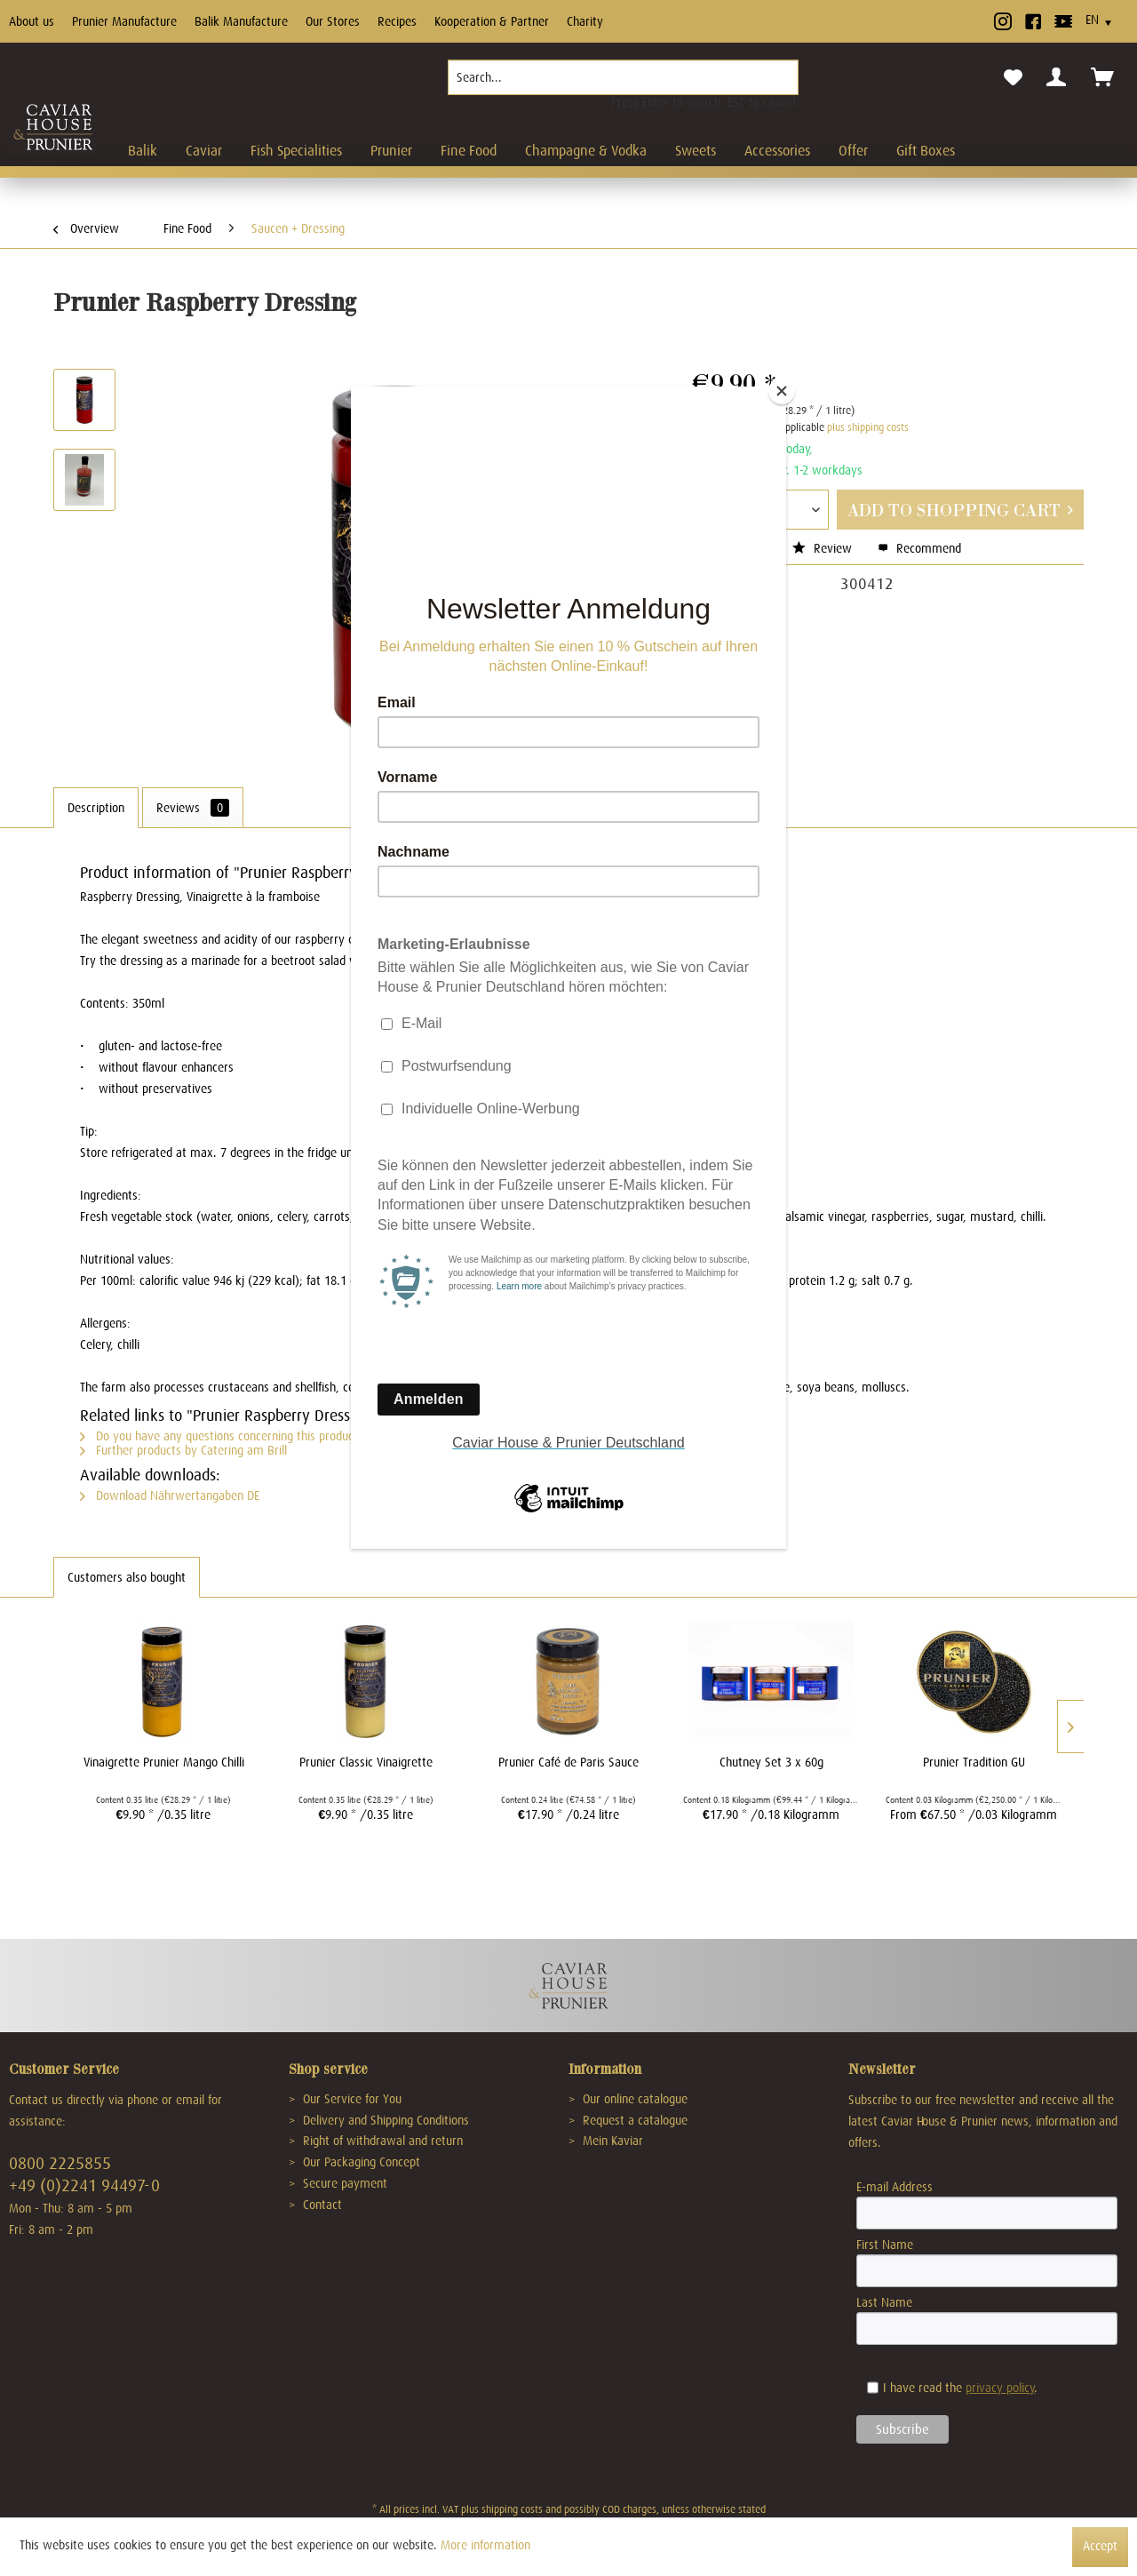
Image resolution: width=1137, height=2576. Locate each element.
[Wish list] (1013, 78)
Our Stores (333, 21)
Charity (585, 21)
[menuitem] (623, 84)
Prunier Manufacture (124, 21)
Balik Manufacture (241, 21)
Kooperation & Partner (491, 21)
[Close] (781, 391)
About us (31, 21)
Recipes (397, 21)
